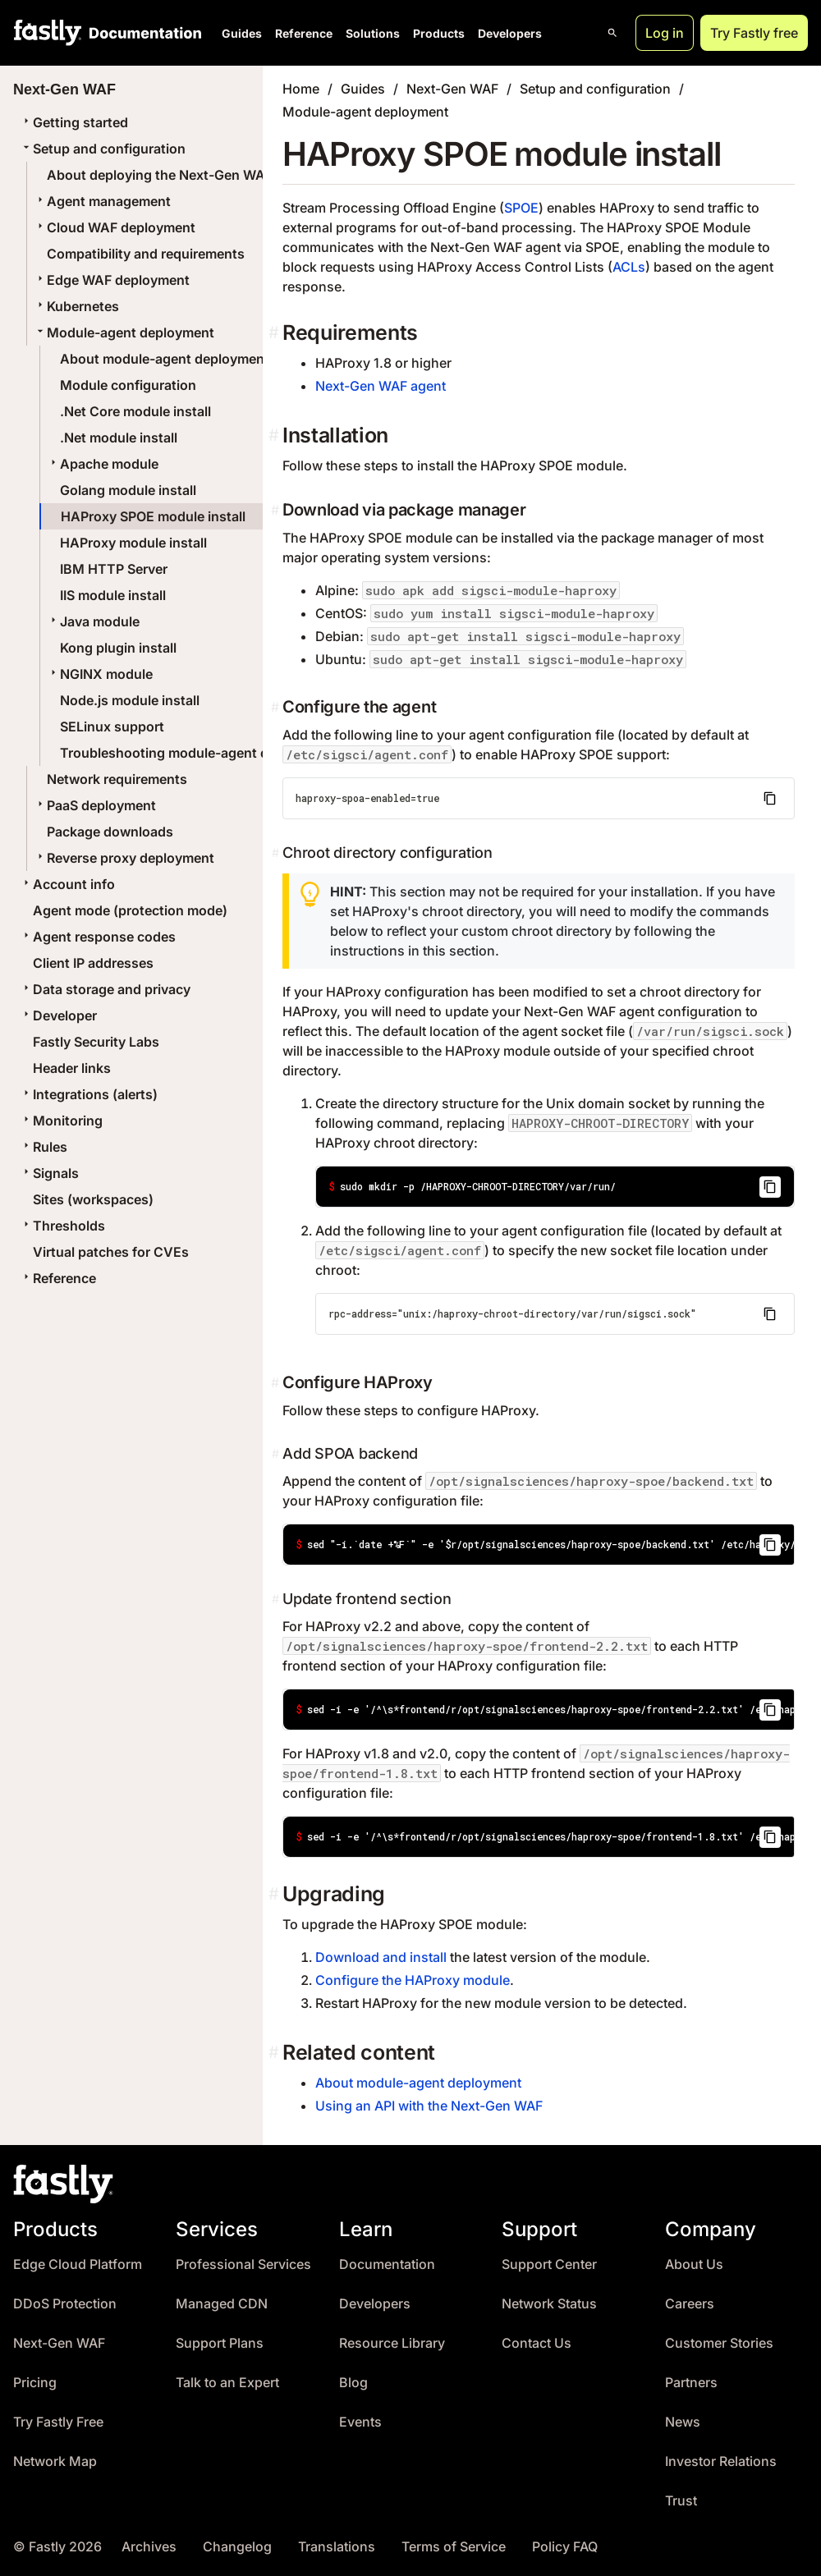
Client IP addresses (93, 963)
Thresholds (62, 1225)
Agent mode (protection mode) (130, 910)
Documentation (387, 2264)
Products (439, 33)
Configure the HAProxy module (412, 1980)
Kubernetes (76, 306)
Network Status (549, 2304)
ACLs (628, 267)
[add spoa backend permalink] (277, 1453)
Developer (58, 1015)
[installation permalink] (275, 435)
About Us (694, 2264)
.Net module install (118, 437)
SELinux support (112, 726)
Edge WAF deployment (112, 280)
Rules (43, 1147)
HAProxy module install (133, 542)
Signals (49, 1173)
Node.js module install (130, 700)
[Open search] (612, 32)
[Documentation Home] (142, 33)
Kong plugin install (118, 647)
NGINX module (100, 674)
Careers (689, 2304)
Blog (353, 2382)
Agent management (102, 201)
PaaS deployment (95, 805)
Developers (510, 33)
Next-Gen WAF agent (380, 386)
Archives (149, 2547)
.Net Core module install (135, 411)
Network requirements (117, 779)
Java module (93, 621)
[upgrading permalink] (275, 1894)
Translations (336, 2547)
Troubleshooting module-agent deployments (201, 753)
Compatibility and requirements (146, 253)
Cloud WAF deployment (114, 227)
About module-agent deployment (164, 359)
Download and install (381, 1957)
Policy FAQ (565, 2547)
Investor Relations (721, 2461)
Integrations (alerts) (89, 1094)
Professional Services (243, 2264)
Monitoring (61, 1120)
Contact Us (536, 2343)
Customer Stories (719, 2343)
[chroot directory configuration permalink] (277, 853)
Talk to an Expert (227, 2382)
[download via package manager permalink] (276, 510)
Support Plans (220, 2343)
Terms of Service (453, 2547)
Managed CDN (222, 2304)
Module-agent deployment (124, 332)
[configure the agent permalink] (276, 707)
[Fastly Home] (47, 33)
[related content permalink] (275, 2052)
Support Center (549, 2264)
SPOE (521, 207)
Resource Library (392, 2343)
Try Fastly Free (58, 2422)
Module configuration (128, 385)
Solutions (373, 33)
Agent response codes (98, 936)
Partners (691, 2382)
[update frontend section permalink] (277, 1599)
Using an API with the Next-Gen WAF (429, 2105)
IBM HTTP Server (113, 569)
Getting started (74, 122)
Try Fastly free (754, 33)
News (682, 2422)
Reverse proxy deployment (124, 858)
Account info (67, 884)
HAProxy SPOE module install (153, 516)
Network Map (55, 2461)
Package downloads (110, 831)
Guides (242, 33)
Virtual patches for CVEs (111, 1252)
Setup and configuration (103, 148)
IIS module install (113, 595)
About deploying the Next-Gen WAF (160, 175)
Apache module (102, 464)
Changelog (237, 2547)
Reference (304, 33)
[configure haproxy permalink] (276, 1382)
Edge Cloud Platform (77, 2264)
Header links (72, 1068)
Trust (681, 2501)
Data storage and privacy (105, 989)
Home (300, 88)
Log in (664, 33)
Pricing (35, 2382)
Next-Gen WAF (452, 88)
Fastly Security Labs (96, 1042)
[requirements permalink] (275, 333)
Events (360, 2422)
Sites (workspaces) (93, 1199)
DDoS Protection (65, 2304)
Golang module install (128, 490)
